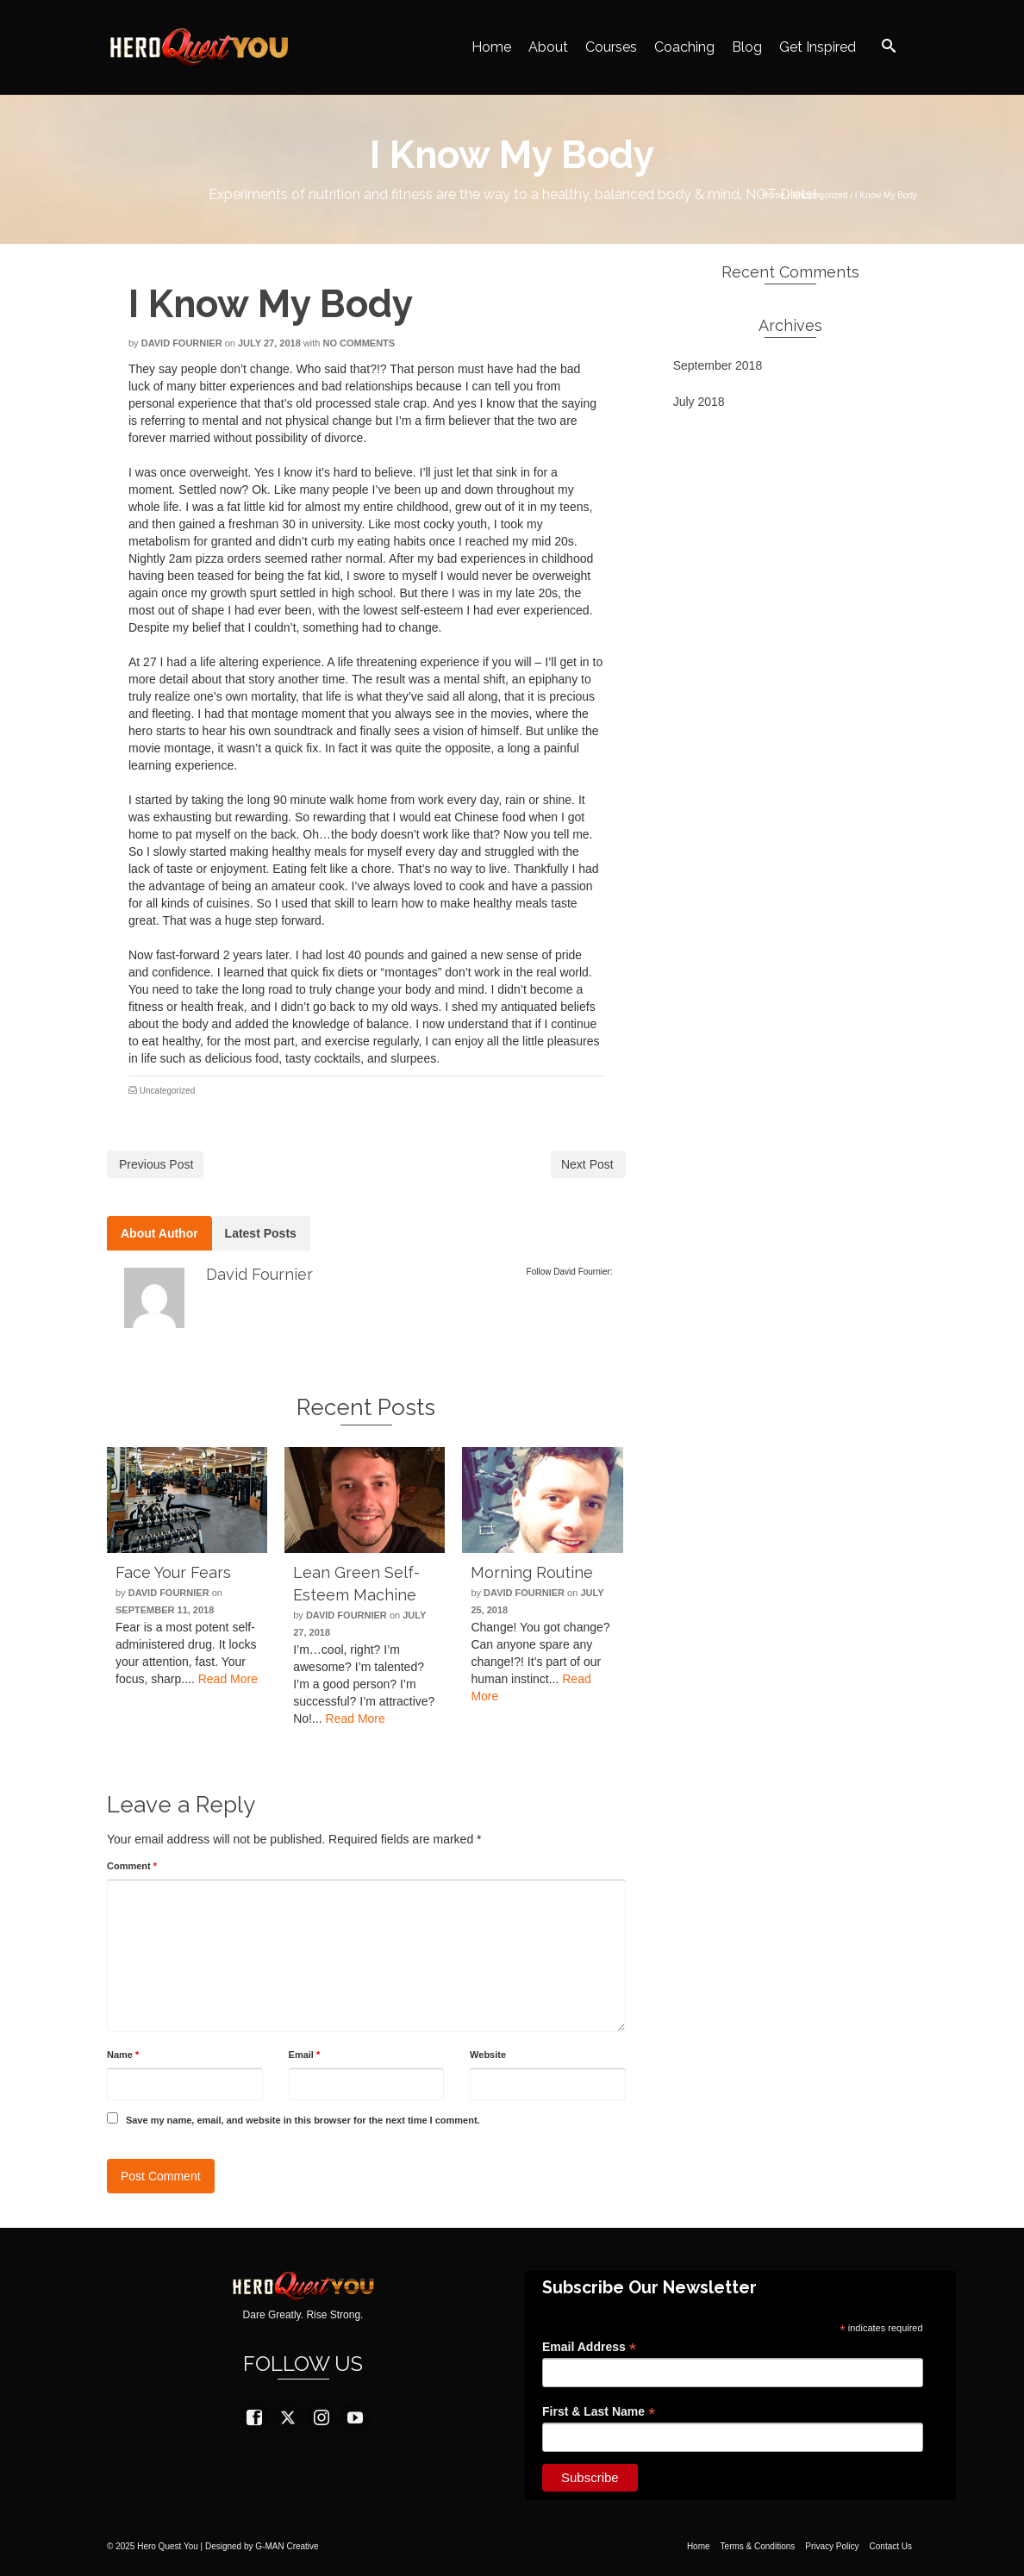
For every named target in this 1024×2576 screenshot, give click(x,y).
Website (488, 2054)
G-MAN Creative (286, 2546)
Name (123, 2054)
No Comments (358, 343)
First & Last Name (598, 2412)
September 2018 (718, 365)
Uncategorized (167, 1090)
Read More (228, 1679)
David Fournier (181, 343)
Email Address (589, 2347)
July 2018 (699, 402)
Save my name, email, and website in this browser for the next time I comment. (303, 2120)
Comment (132, 1866)
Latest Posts (261, 1233)
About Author (159, 1233)
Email (305, 2054)
